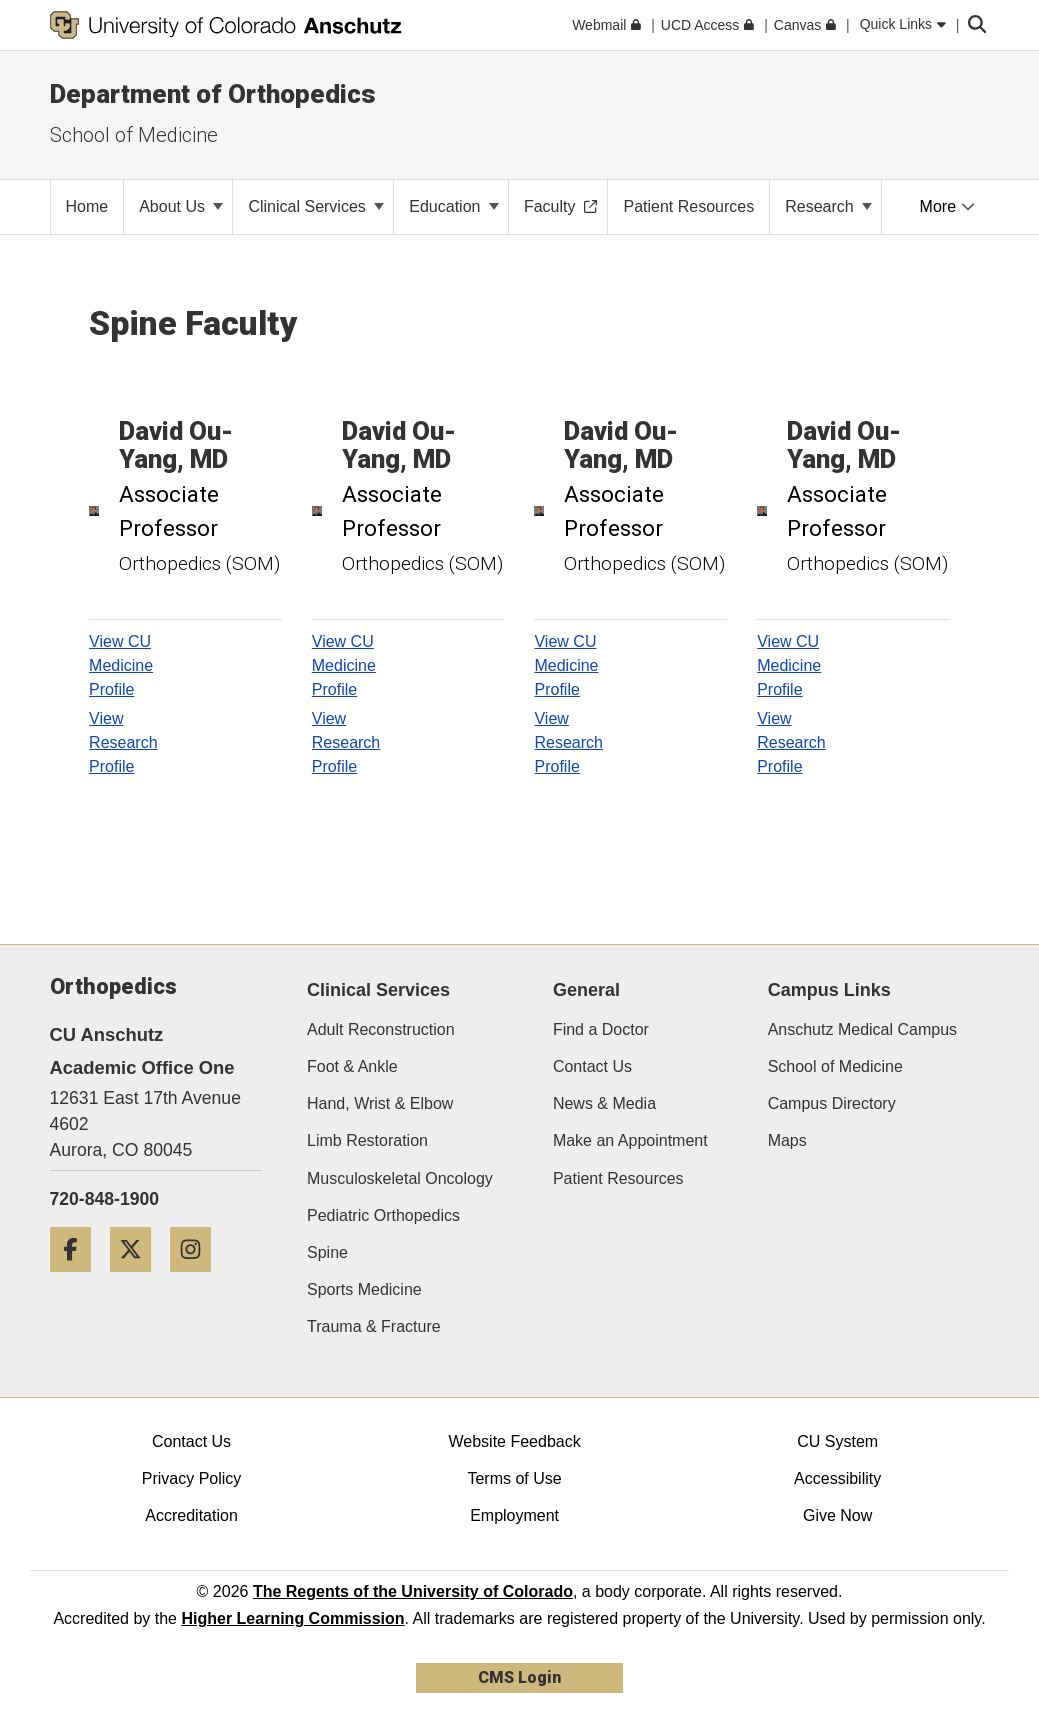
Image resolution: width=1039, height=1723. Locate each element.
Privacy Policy (192, 1478)
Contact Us (592, 1066)
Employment (514, 1515)
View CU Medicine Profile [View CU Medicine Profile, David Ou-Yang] (121, 665)
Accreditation (191, 1515)
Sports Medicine (364, 1289)
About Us (181, 206)
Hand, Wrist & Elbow (380, 1103)
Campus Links (829, 990)
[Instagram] (198, 1279)
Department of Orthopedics (213, 94)
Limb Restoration (367, 1140)
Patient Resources (618, 1178)
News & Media (604, 1103)
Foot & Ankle (352, 1066)
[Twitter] (138, 1279)
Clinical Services (316, 206)
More (947, 206)
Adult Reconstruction (381, 1029)
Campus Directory (832, 1103)
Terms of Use (514, 1478)
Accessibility (837, 1478)
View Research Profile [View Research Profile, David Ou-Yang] (123, 742)
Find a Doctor (601, 1029)
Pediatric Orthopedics (383, 1215)
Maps (787, 1140)
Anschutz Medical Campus (862, 1029)
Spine (327, 1252)
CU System (837, 1441)
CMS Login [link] (519, 1677)
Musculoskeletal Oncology (400, 1178)
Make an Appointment (630, 1140)
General (586, 990)
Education (454, 206)
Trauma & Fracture (374, 1326)
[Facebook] (78, 1279)
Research (828, 206)
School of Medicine (835, 1066)
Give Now (837, 1515)
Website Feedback (514, 1441)
